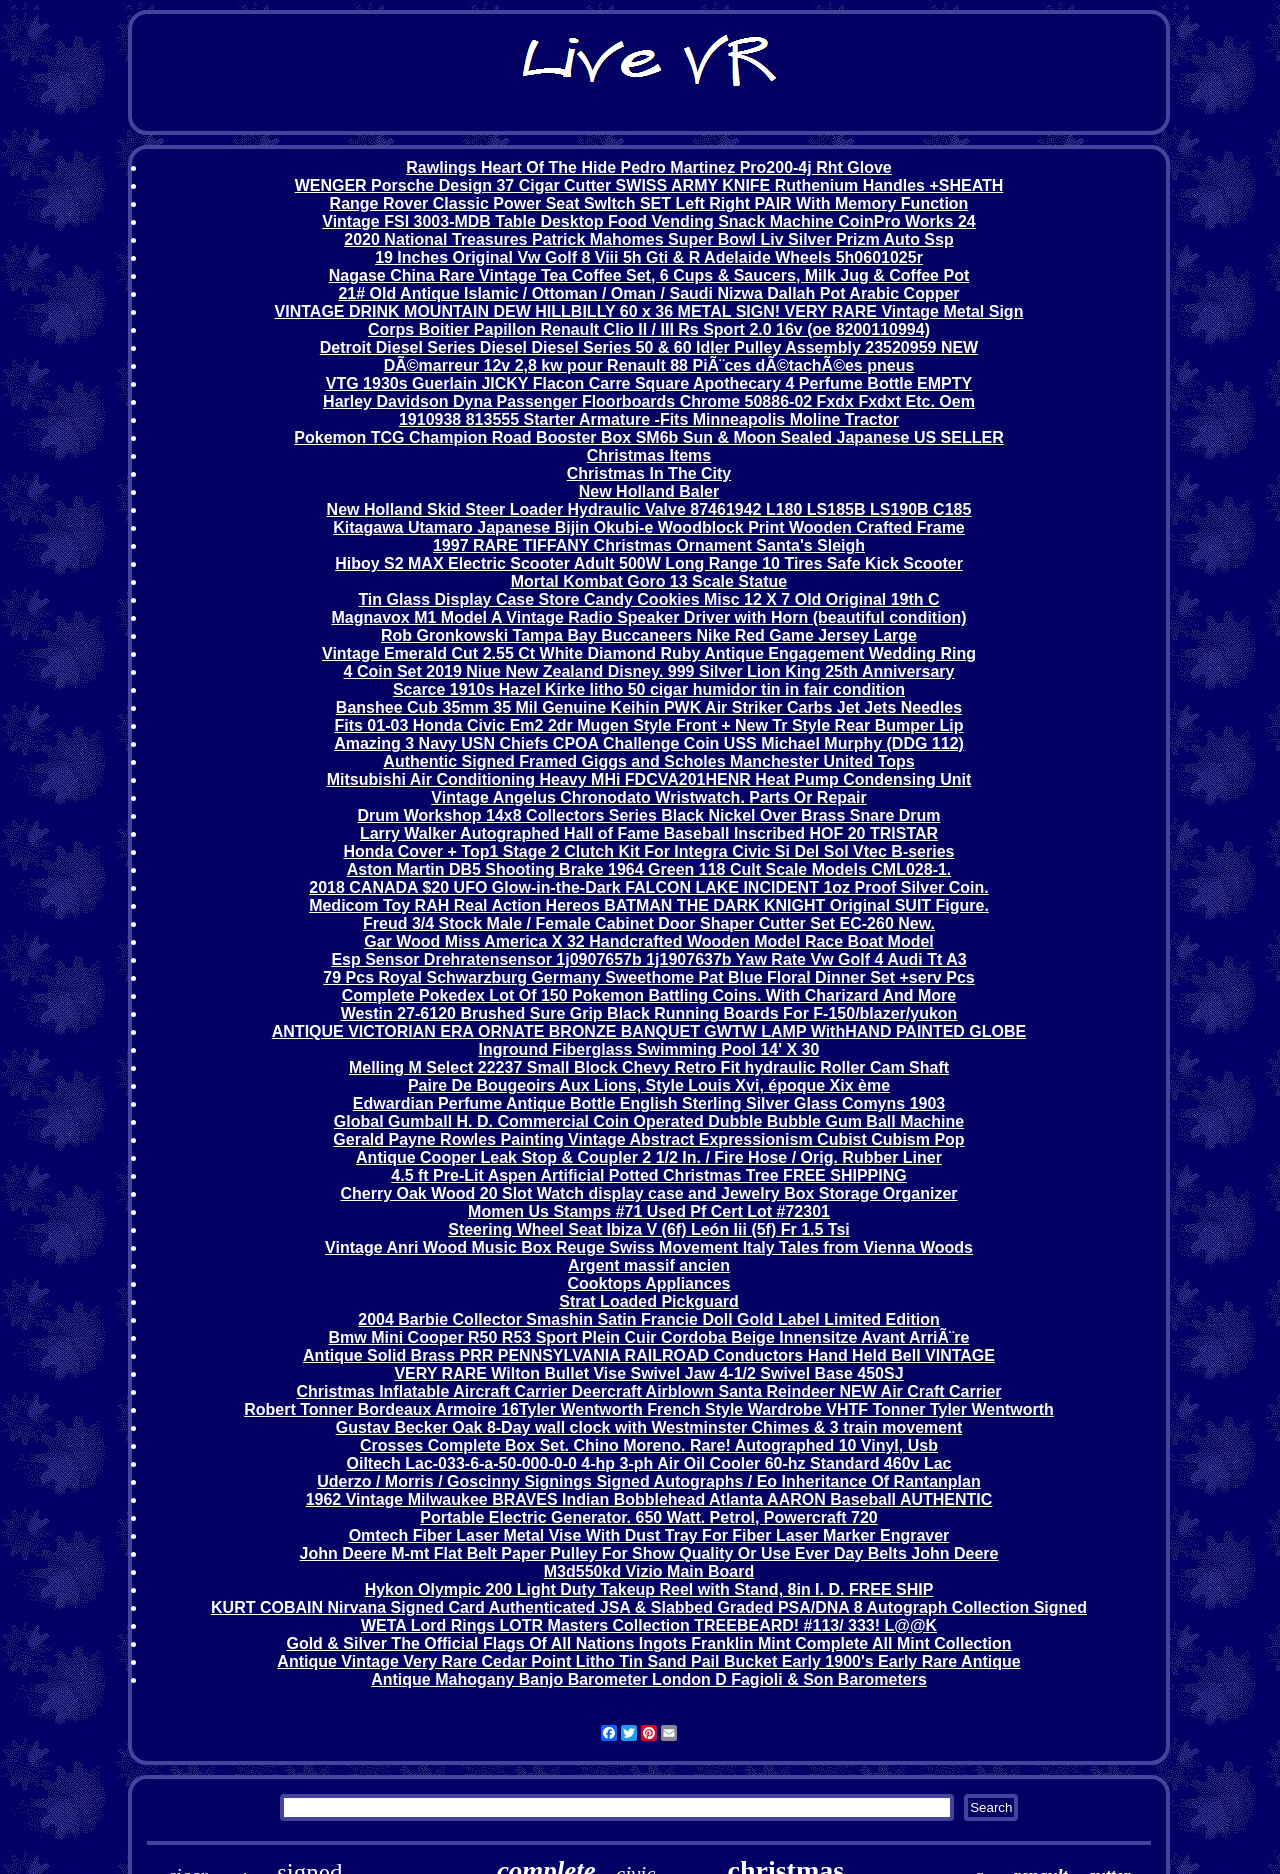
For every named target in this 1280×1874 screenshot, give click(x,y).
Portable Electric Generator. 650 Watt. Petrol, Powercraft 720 (648, 1517)
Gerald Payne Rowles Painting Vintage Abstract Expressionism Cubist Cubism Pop (648, 1139)
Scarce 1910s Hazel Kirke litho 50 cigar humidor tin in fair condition (649, 689)
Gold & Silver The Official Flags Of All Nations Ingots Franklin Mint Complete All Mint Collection (648, 1643)
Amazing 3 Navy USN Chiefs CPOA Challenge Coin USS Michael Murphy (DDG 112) (649, 743)
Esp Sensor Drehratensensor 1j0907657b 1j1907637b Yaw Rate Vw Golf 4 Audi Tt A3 (648, 959)
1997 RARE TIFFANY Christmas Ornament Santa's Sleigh (649, 545)
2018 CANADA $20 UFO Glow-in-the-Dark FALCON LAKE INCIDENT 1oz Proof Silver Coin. (649, 887)
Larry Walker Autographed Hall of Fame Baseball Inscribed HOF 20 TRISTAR (649, 833)
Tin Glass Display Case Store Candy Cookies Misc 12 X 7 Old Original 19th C (648, 599)
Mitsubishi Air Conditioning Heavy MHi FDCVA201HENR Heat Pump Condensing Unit (649, 779)
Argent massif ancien (649, 1265)
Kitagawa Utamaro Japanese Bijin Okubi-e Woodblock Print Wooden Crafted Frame (649, 527)
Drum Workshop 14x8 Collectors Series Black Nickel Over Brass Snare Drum (648, 815)
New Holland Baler (649, 491)
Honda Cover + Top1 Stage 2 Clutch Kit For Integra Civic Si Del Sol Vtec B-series (649, 851)
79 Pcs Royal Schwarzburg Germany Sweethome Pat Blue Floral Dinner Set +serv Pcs (648, 977)
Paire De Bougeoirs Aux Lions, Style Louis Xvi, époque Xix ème (649, 1085)
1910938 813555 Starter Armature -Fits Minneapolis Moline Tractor (649, 419)
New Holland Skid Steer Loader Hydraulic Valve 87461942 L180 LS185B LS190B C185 (649, 509)
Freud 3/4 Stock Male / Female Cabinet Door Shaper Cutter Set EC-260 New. (649, 923)
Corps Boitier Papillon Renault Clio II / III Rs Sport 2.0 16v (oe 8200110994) (649, 329)
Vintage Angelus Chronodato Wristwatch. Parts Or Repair (648, 797)
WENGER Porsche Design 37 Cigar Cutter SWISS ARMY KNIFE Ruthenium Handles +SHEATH (649, 185)
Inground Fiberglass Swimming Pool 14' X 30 (649, 1049)
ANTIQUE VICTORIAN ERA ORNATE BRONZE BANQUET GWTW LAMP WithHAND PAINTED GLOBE (649, 1031)
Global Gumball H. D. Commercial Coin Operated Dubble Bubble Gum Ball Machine (649, 1121)
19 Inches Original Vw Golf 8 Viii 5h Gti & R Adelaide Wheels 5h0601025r (649, 257)
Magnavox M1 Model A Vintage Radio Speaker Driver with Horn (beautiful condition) (648, 617)
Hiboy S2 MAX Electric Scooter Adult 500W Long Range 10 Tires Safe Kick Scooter (649, 563)
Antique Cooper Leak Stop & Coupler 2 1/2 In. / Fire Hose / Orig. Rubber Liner (649, 1157)
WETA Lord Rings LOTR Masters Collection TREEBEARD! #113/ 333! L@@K (649, 1625)
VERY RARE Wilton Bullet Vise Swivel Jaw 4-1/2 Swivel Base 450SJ (648, 1373)
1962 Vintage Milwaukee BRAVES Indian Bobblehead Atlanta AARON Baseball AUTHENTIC (649, 1499)
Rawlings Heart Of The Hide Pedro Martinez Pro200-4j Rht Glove (648, 167)
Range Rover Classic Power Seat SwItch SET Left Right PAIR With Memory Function (649, 203)
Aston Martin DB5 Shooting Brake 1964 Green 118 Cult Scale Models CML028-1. (649, 869)
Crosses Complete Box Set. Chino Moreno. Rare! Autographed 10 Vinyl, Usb (649, 1445)
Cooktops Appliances (649, 1283)
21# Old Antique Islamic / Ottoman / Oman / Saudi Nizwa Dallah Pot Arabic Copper (648, 293)
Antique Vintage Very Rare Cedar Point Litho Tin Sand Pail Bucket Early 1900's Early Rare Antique (648, 1661)
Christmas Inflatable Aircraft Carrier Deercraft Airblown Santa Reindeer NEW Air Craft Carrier (648, 1391)
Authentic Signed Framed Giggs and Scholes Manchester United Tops (648, 761)
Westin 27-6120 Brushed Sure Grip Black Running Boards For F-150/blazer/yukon (649, 1013)
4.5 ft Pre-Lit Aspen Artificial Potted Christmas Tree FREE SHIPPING (648, 1175)
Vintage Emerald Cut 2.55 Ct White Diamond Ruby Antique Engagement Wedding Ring (649, 653)
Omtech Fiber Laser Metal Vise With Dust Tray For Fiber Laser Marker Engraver (649, 1535)
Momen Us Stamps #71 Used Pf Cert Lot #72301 (649, 1211)
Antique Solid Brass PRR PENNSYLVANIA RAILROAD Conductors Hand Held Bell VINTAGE (649, 1355)
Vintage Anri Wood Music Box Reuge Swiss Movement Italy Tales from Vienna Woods (649, 1247)
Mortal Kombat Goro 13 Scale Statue (649, 581)
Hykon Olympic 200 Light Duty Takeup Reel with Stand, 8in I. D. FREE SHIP (649, 1589)
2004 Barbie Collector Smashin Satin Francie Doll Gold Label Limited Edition (648, 1319)
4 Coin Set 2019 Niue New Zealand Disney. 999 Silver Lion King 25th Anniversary (649, 671)
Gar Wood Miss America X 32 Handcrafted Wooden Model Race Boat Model (649, 941)
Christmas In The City (649, 473)
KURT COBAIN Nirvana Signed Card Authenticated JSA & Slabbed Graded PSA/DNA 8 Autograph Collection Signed (649, 1607)
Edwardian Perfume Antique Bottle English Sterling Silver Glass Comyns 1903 (649, 1103)
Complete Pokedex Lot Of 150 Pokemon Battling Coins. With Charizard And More (649, 995)
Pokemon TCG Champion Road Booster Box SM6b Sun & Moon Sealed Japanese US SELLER (648, 437)
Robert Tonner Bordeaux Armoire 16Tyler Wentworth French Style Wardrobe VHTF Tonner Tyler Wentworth (649, 1409)
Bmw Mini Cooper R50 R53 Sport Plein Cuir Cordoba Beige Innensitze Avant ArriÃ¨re (649, 1337)
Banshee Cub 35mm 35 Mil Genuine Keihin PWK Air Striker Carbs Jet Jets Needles (649, 707)
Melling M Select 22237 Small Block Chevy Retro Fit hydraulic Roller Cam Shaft (649, 1067)
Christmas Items (649, 455)
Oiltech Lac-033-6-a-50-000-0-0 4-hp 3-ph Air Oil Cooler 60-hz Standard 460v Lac (649, 1463)
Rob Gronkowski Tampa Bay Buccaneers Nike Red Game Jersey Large (649, 635)
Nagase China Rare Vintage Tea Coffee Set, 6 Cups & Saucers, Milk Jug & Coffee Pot (649, 275)
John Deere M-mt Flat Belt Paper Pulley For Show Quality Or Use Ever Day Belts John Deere (649, 1553)
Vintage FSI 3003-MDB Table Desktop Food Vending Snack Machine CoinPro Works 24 (648, 221)
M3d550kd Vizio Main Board (649, 1571)
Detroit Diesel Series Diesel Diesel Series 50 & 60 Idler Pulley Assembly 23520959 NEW (649, 347)
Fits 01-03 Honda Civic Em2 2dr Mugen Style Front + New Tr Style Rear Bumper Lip (648, 725)
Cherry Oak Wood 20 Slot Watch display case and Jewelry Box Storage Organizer (648, 1193)
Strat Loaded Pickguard (649, 1301)
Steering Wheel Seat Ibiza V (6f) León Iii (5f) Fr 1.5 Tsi (649, 1229)
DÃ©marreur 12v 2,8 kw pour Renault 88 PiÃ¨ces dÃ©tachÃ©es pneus (649, 365)
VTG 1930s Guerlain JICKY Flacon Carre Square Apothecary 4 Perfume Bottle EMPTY (649, 383)
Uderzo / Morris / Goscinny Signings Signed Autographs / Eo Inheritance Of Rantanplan (648, 1481)
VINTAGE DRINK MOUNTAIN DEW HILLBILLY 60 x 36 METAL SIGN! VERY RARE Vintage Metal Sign (649, 311)
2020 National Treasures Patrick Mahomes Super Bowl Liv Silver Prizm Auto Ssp (648, 239)
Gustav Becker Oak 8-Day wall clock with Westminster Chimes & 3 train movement (649, 1427)
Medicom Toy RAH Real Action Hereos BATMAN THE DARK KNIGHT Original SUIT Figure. (649, 905)
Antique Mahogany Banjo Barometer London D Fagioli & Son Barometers (649, 1679)
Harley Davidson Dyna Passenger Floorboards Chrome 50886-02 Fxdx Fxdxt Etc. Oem (649, 401)
